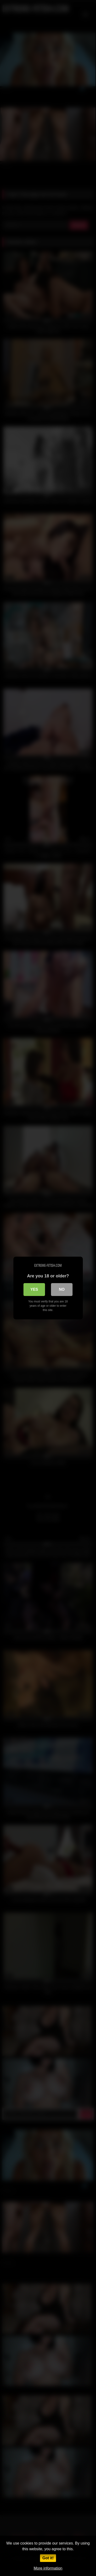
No (62, 1289)
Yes (34, 1289)
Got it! (48, 2558)
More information (48, 2568)
